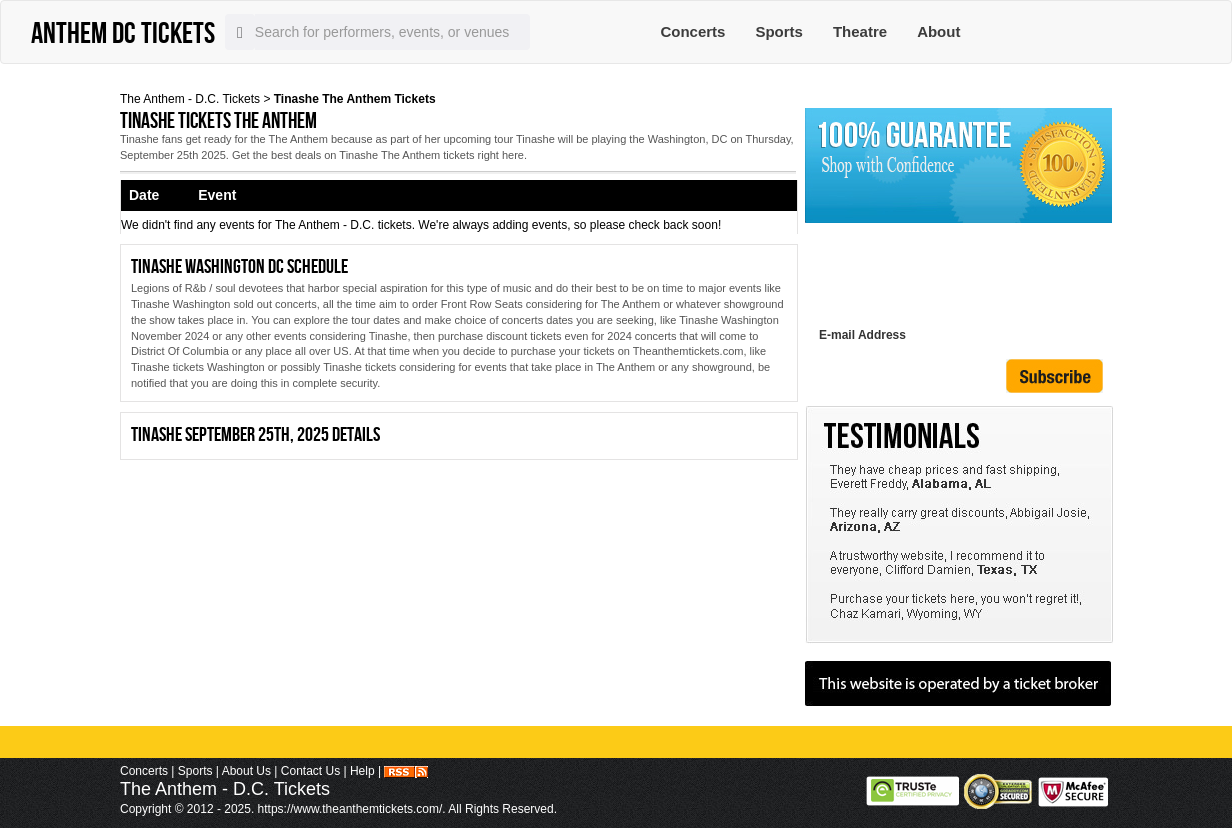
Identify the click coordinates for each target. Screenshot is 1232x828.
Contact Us (310, 771)
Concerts (692, 31)
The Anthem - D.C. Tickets (190, 99)
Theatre (860, 31)
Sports (779, 31)
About (938, 31)
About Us (246, 771)
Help (362, 771)
